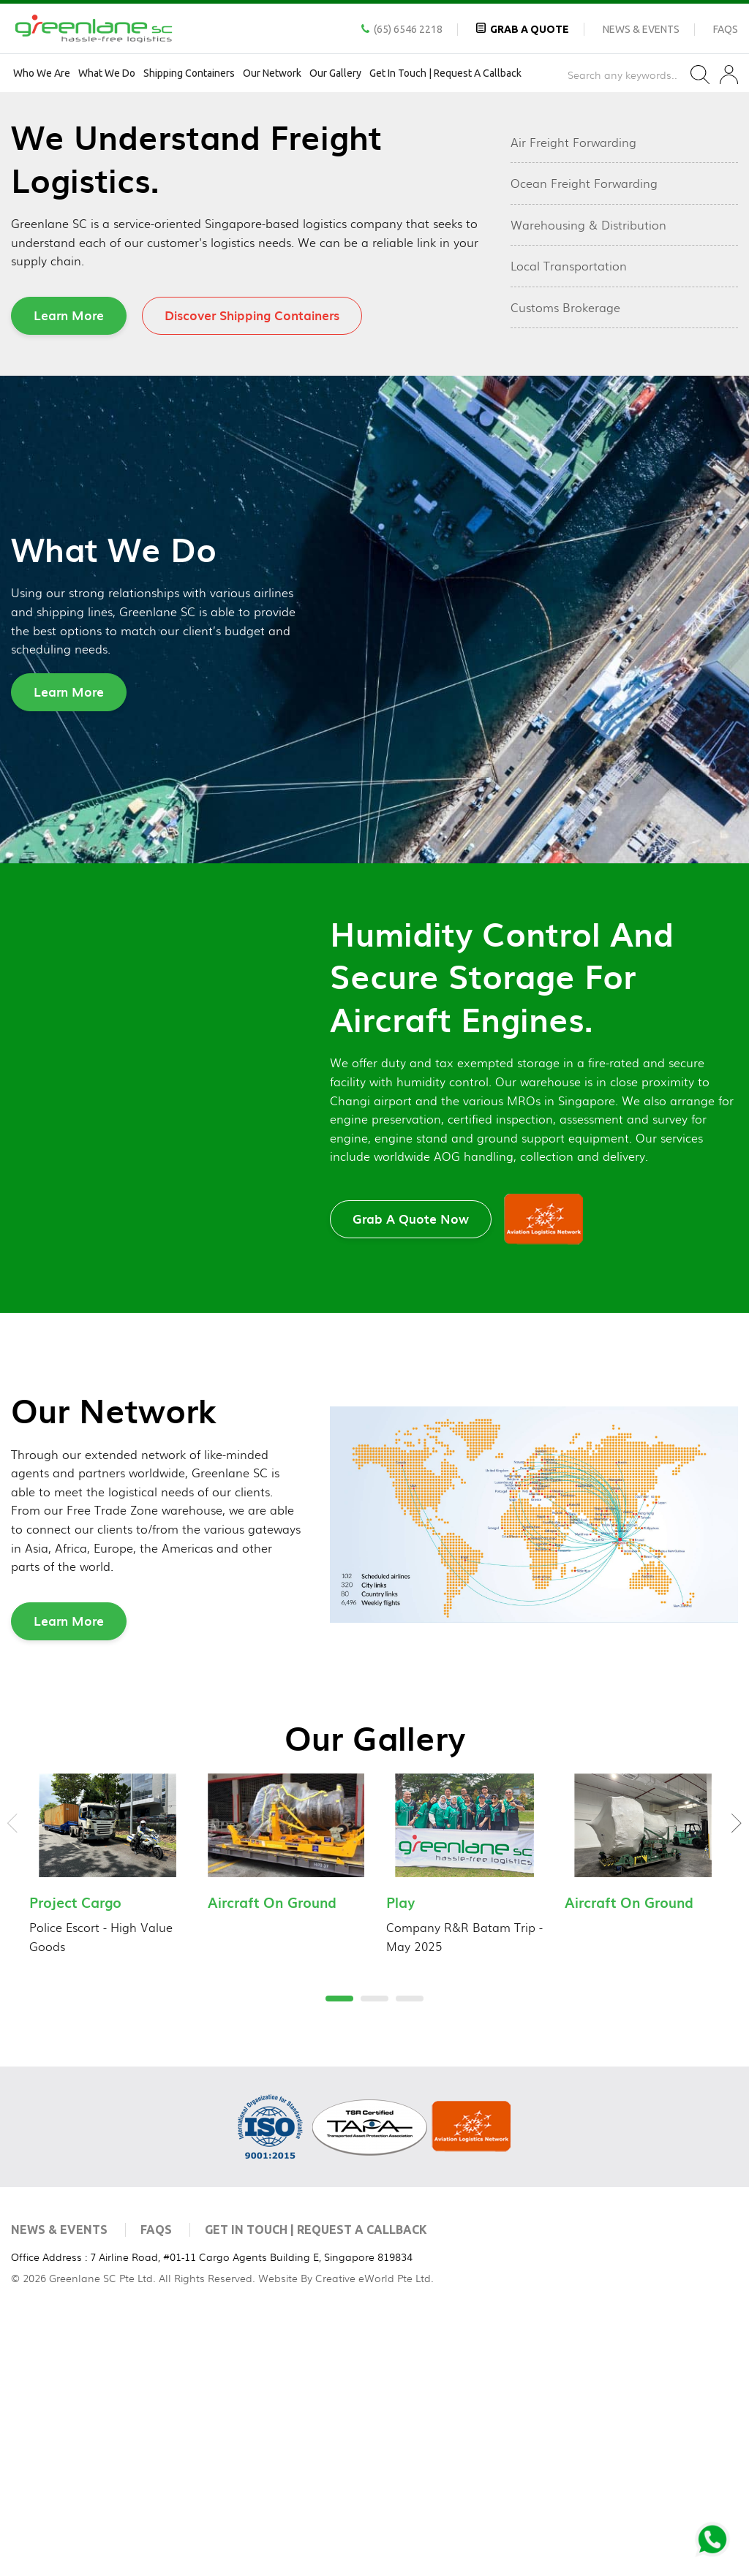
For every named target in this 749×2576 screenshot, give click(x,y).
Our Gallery (335, 73)
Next (736, 2079)
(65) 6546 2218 (408, 29)
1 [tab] (332, 327)
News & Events (641, 29)
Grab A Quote (529, 29)
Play (400, 2158)
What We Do (106, 73)
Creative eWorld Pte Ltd (373, 2533)
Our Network (272, 73)
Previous (12, 2079)
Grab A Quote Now (411, 1474)
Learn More (69, 570)
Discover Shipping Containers (252, 570)
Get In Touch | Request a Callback (445, 73)
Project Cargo (75, 2158)
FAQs (725, 29)
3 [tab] (403, 327)
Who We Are (41, 73)
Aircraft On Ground (272, 2158)
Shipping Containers (189, 73)
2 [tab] (368, 327)
